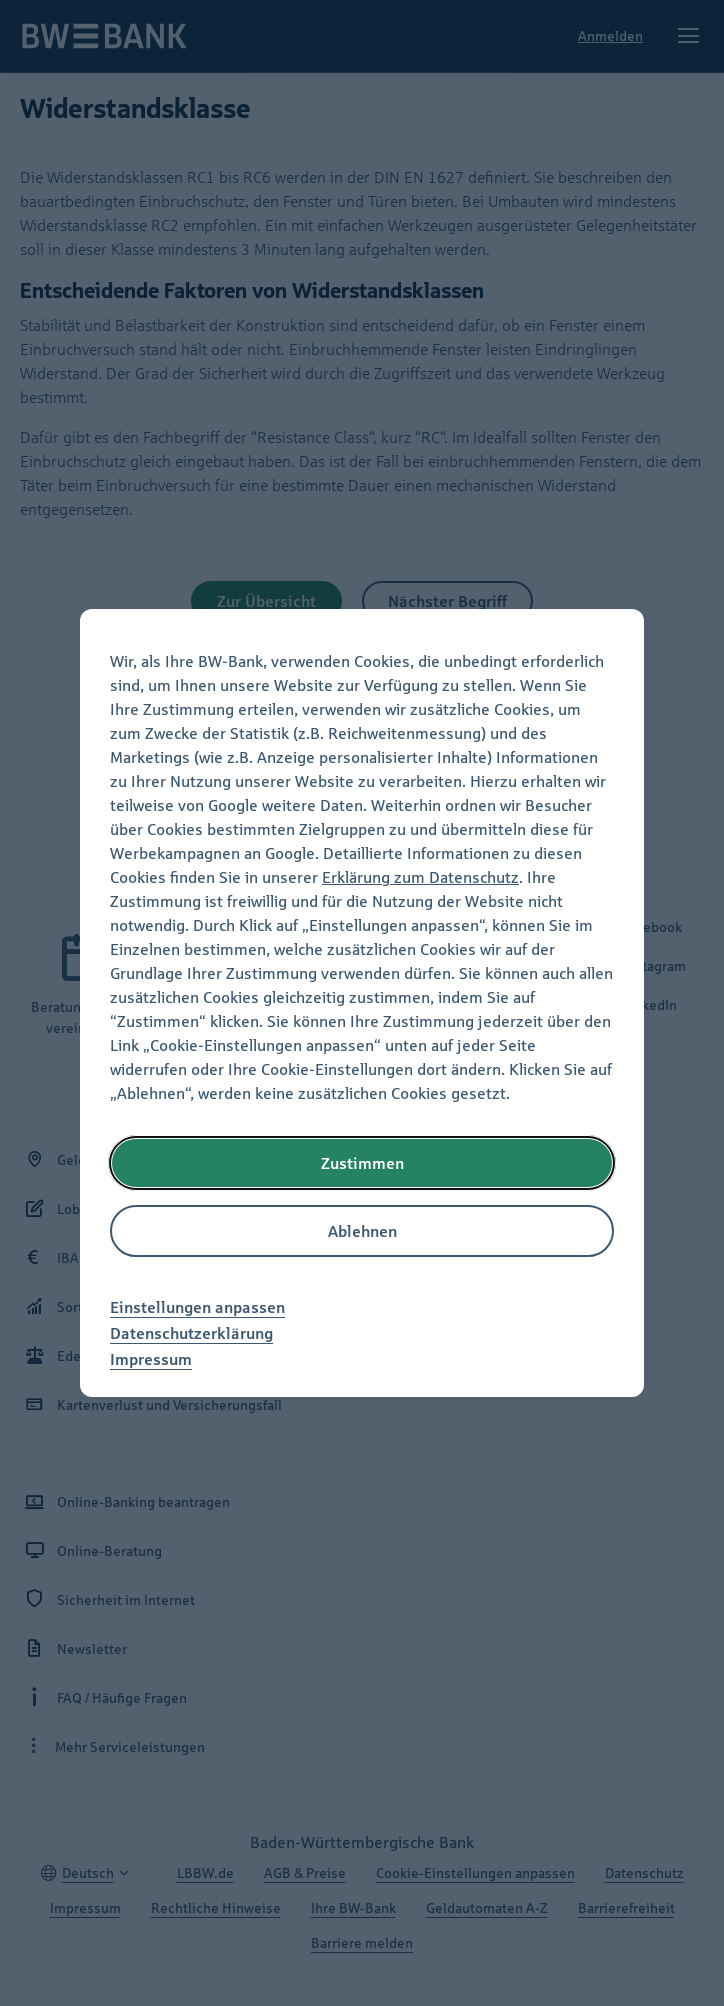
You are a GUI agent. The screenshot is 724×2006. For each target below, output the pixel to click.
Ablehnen (362, 1231)
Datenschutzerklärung (191, 1333)
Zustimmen (362, 1163)
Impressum (151, 1359)
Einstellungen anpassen (197, 1307)
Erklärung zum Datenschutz (420, 877)
